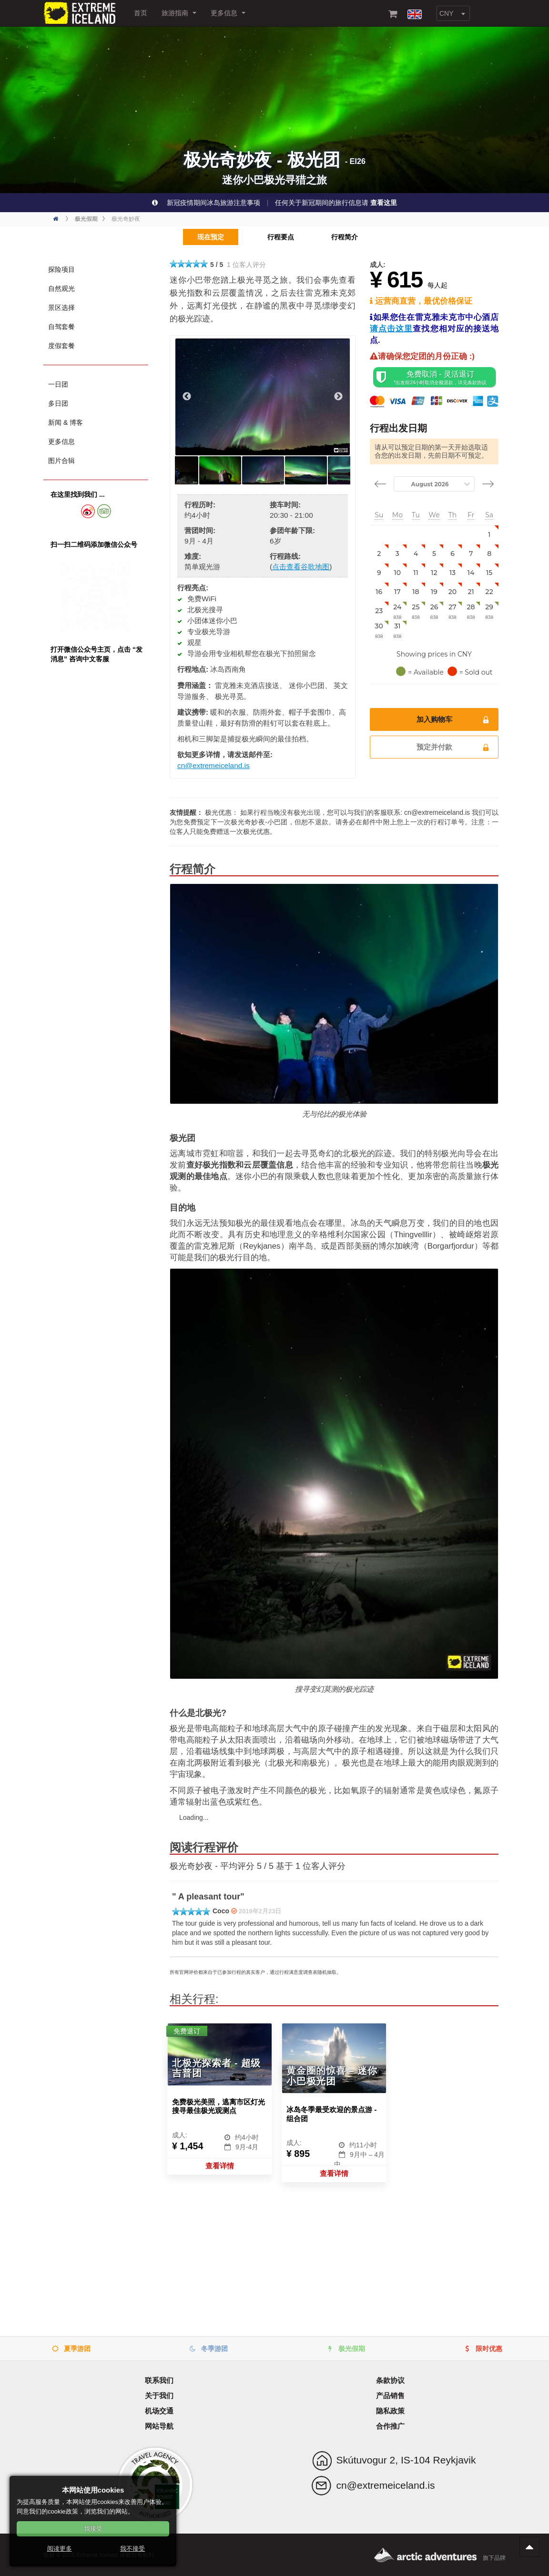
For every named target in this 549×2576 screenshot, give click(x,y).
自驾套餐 (61, 326)
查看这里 (383, 202)
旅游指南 (179, 13)
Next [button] (338, 396)
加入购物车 (453, 719)
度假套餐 (61, 345)
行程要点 (277, 237)
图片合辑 (61, 460)
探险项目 (61, 269)
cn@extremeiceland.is (213, 765)
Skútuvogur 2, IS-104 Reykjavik (406, 2459)
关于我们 (159, 2395)
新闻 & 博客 (65, 422)
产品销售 (390, 2395)
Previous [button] (187, 396)
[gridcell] (489, 534)
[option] (262, 397)
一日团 (58, 384)
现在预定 (203, 237)
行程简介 (348, 237)
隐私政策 (390, 2411)
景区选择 (61, 307)
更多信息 (228, 13)
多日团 (58, 403)
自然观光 (61, 288)
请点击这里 (391, 328)
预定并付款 (453, 746)
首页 (140, 13)
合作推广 (390, 2426)
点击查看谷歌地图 (300, 567)
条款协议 (390, 2380)
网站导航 (159, 2426)
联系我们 (159, 2380)
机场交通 (159, 2411)
